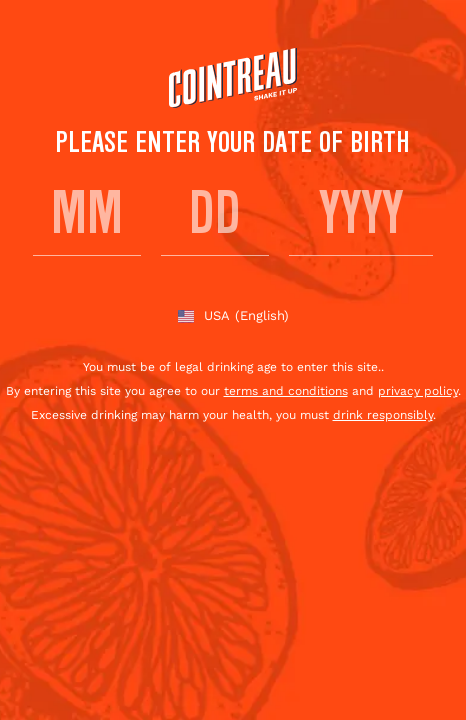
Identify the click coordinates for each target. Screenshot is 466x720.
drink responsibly (383, 415)
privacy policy (418, 391)
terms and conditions (286, 391)
